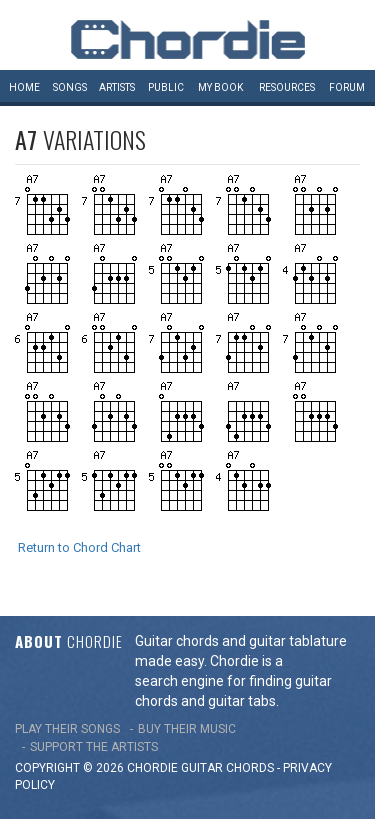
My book (220, 87)
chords (250, 768)
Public (166, 87)
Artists (117, 87)
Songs (70, 87)
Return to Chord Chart (79, 547)
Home (24, 87)
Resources (287, 87)
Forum (347, 87)
